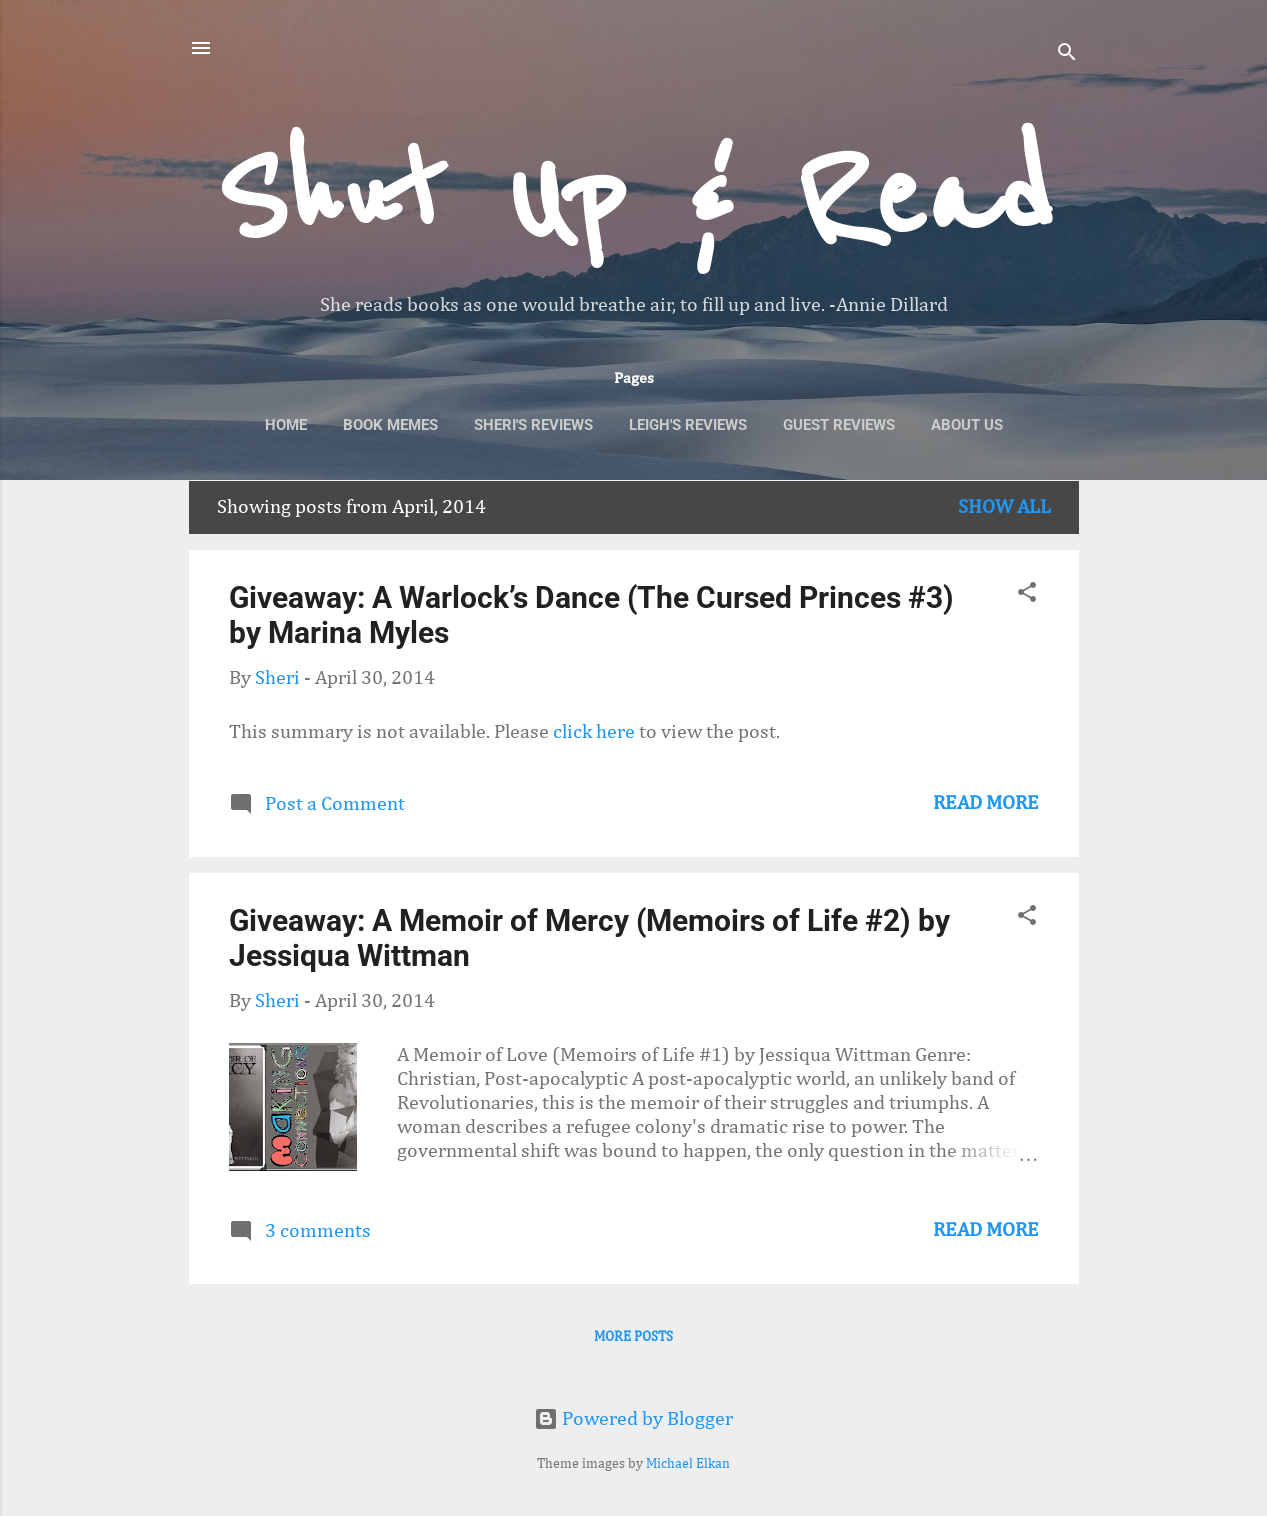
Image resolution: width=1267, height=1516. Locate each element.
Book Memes (390, 425)
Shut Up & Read (633, 195)
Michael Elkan (688, 1464)
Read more (986, 803)
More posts (633, 1337)
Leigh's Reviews (688, 425)
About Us (967, 425)
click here (596, 732)
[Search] (1067, 54)
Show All (1004, 507)
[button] (1027, 595)
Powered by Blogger (633, 1419)
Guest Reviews (839, 425)
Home (286, 425)
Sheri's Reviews (533, 425)
